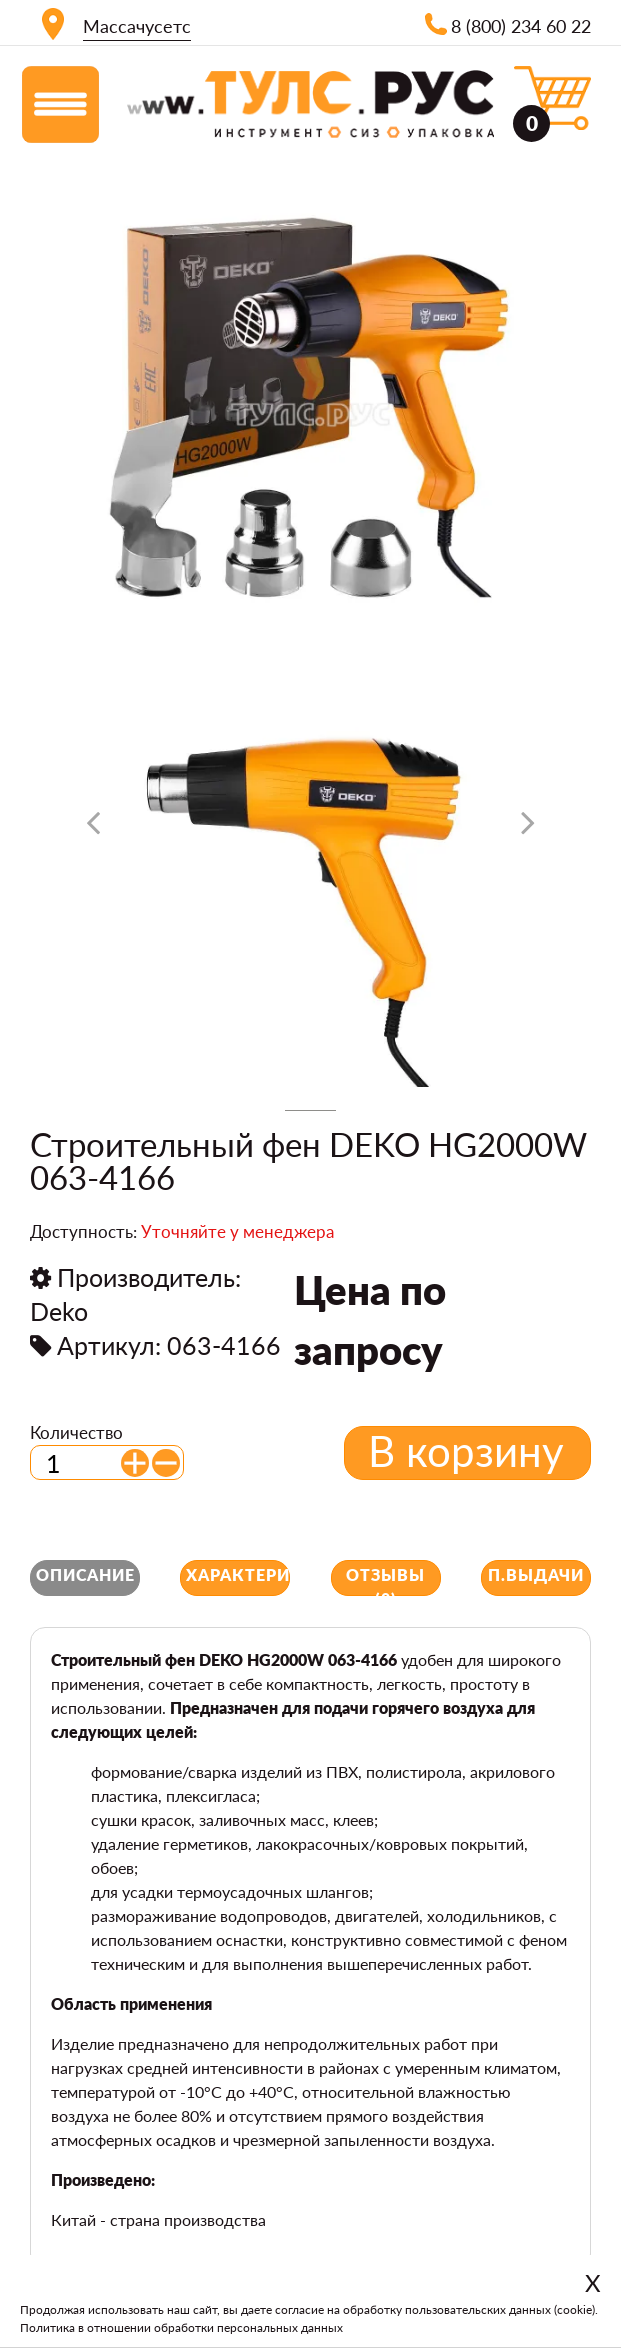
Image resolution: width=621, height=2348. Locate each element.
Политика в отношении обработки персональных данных (181, 2327)
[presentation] (93, 830)
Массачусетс (137, 26)
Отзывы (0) (385, 1580)
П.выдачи (536, 1574)
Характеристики (238, 1574)
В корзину (466, 1451)
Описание (85, 1574)
